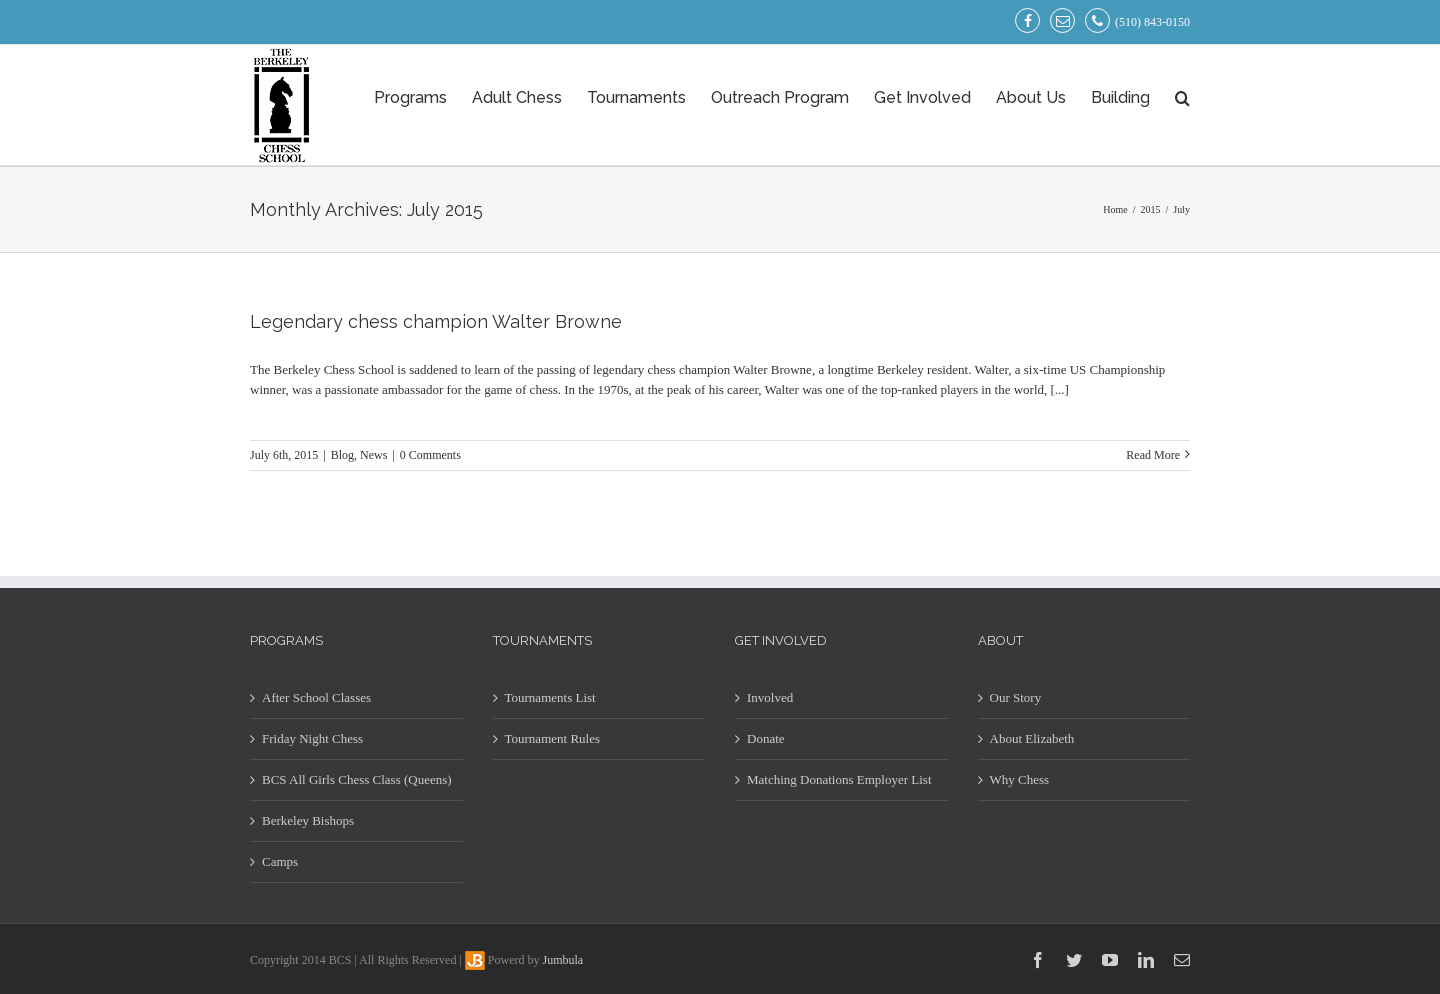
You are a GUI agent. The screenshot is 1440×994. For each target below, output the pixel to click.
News (373, 455)
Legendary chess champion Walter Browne (436, 321)
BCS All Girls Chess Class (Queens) (357, 779)
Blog (342, 455)
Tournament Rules (553, 738)
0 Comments (430, 455)
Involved (770, 697)
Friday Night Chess (312, 738)
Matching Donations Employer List (839, 779)
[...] (1060, 389)
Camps (280, 861)
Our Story (1016, 697)
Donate (766, 738)
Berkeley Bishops (308, 820)
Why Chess (1020, 779)
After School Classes (316, 697)
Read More (1153, 455)
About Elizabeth (1032, 738)
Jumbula (563, 960)
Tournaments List (550, 697)
